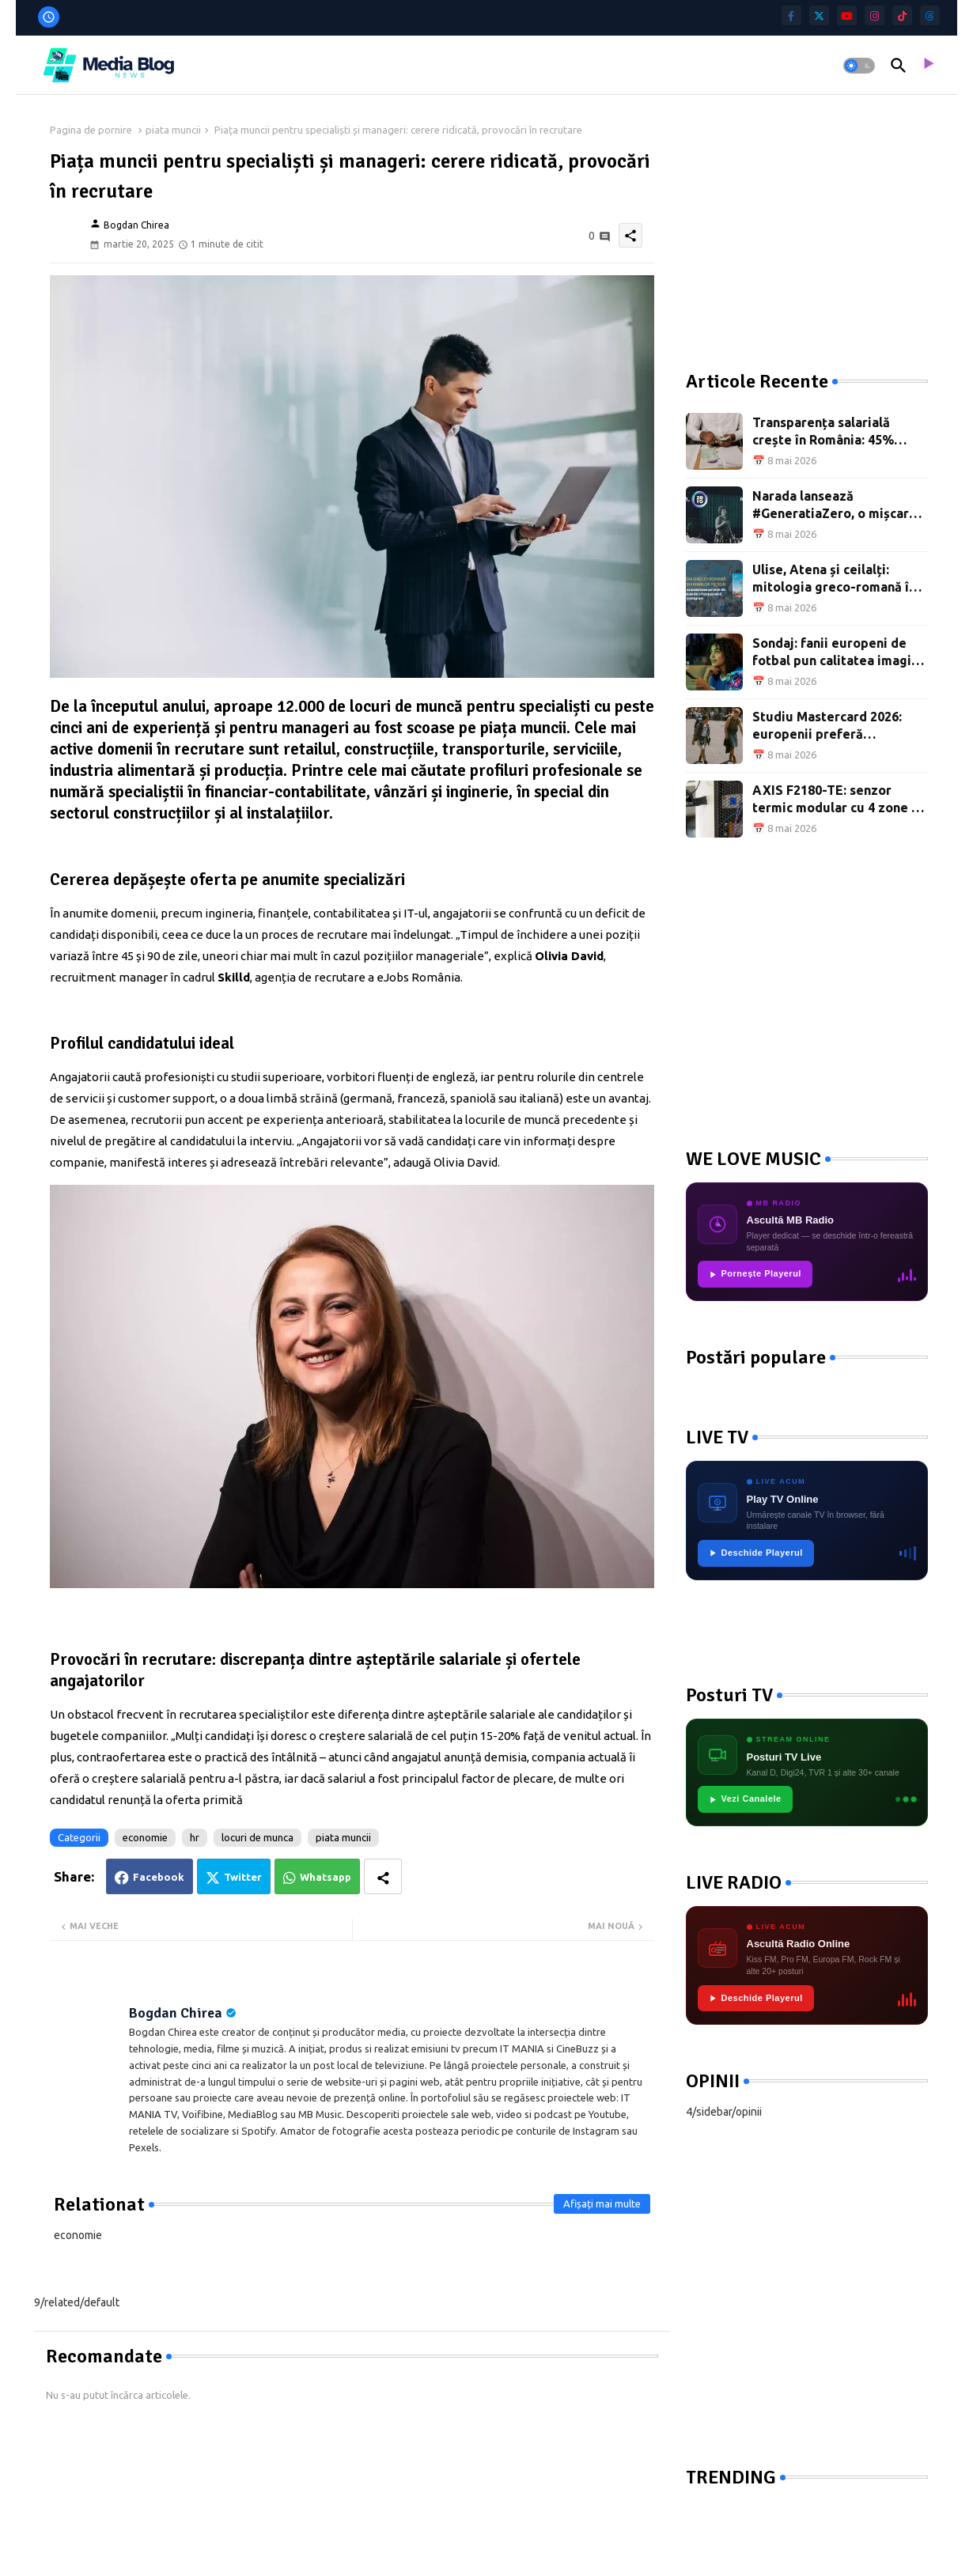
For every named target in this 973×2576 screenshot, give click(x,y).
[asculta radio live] (927, 66)
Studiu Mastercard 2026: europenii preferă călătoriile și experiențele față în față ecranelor (832, 726)
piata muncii (173, 129)
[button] (859, 66)
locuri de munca (257, 1837)
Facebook (158, 1876)
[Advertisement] (804, 221)
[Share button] (383, 1876)
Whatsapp (325, 1876)
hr (194, 1837)
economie (145, 1837)
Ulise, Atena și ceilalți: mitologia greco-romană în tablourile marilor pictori (834, 579)
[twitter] (819, 15)
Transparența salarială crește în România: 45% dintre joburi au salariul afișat (825, 432)
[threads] (930, 15)
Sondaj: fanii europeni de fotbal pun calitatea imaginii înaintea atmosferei (839, 653)
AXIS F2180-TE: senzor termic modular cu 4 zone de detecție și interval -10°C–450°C (839, 800)
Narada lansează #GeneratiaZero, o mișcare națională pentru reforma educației (834, 506)
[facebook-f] (791, 15)
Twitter (243, 1876)
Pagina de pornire (91, 129)
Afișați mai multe (602, 2203)
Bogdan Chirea (175, 2013)
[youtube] (847, 15)
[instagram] (874, 15)
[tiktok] (902, 15)
